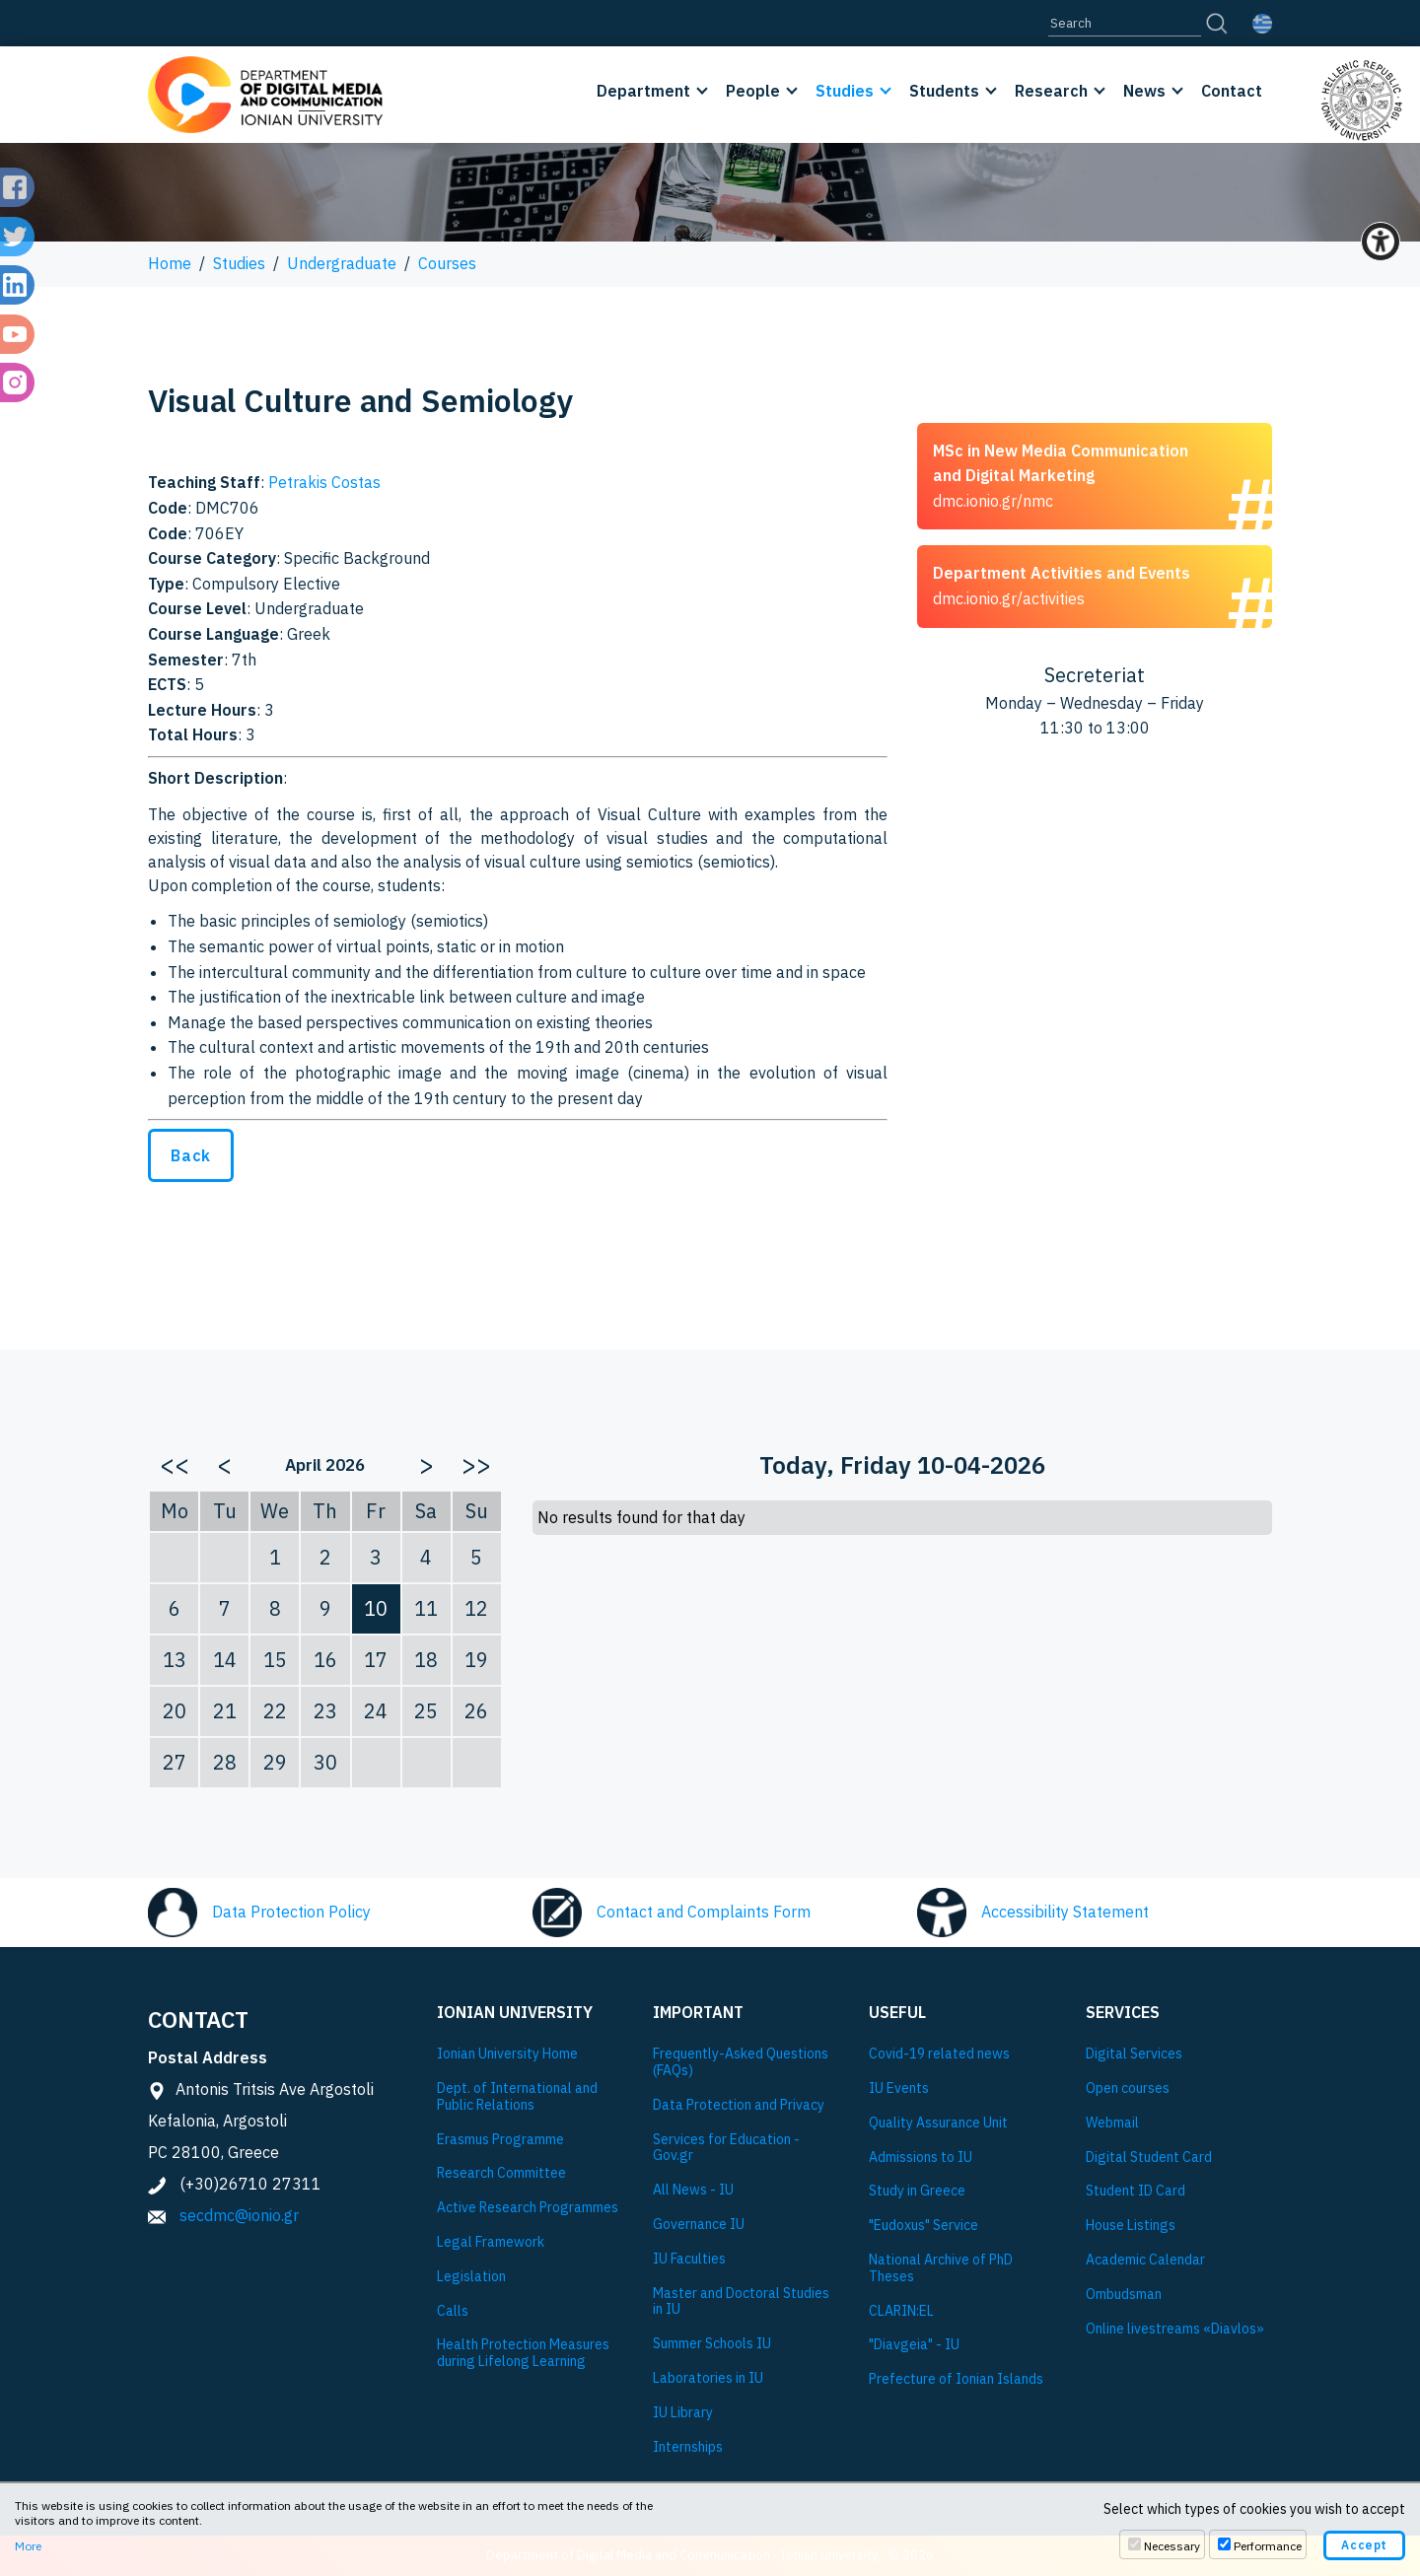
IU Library (683, 2412)
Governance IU (699, 2224)
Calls (452, 2311)
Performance (1268, 2546)
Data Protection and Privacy (738, 2105)
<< (174, 1464)
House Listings (1130, 2225)
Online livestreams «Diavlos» (1175, 2329)
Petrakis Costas (324, 482)
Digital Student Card (1149, 2157)
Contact (1231, 91)
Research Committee (501, 2173)
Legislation (471, 2276)
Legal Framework (490, 2242)
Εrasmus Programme (500, 2139)
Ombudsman (1124, 2294)
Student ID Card (1135, 2191)
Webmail (1112, 2123)
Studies (845, 91)
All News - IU (693, 2190)
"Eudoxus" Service (923, 2225)
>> (476, 1464)
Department (643, 91)
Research (1051, 91)
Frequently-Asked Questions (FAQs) (740, 2062)
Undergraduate (341, 263)
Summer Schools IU (712, 2343)
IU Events (899, 2088)
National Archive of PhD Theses (941, 2268)
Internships (688, 2447)
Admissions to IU (920, 2157)
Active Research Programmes (527, 2207)
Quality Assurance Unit (938, 2123)
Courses (447, 263)
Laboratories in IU (708, 2378)
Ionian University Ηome (507, 2054)
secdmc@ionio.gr (239, 2215)
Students (944, 91)
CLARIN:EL (901, 2311)
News (1144, 91)
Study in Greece (917, 2191)
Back (191, 1155)
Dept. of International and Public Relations (517, 2097)
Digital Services (1134, 2054)
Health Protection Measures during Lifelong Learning (523, 2353)
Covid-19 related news (939, 2054)
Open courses (1128, 2088)
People (753, 91)
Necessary (1172, 2546)
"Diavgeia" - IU (914, 2344)
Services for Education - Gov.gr (726, 2148)
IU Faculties (689, 2259)
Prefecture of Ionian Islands (956, 2379)
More (28, 2546)
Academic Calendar (1145, 2260)
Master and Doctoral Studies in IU (741, 2302)
